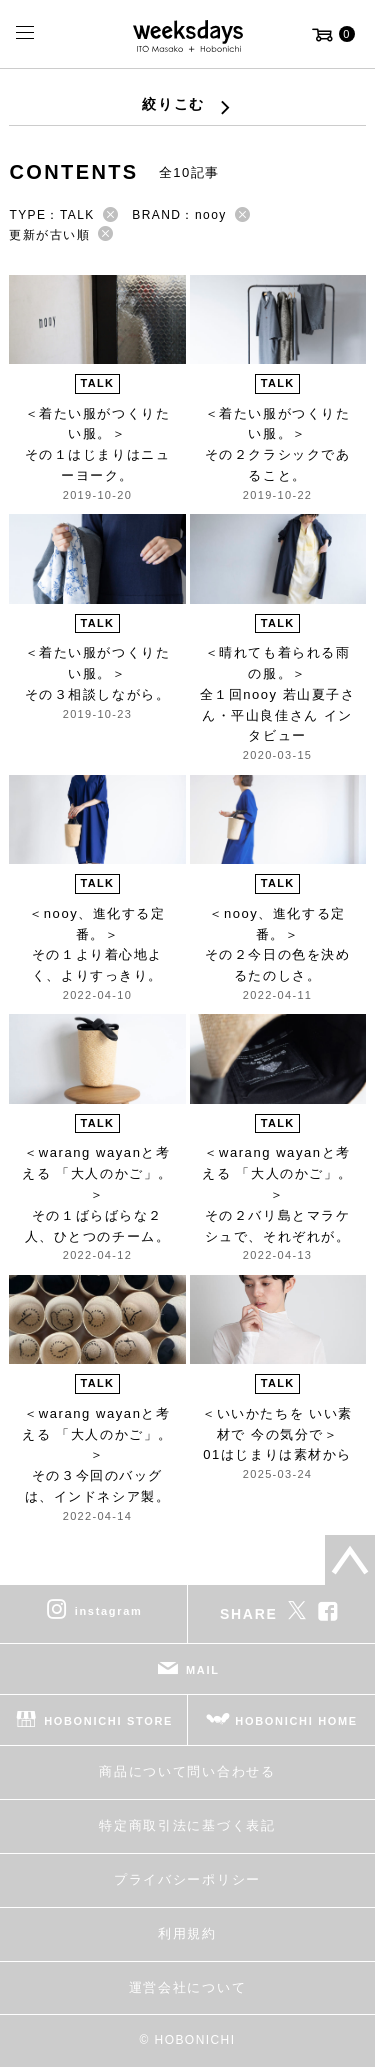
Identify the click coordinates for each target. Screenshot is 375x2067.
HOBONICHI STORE (108, 1721)
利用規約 (187, 1933)
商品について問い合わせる (187, 1771)
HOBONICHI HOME (296, 1721)
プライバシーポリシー (187, 1879)
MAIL (203, 1670)
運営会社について (187, 1987)
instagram (109, 1611)
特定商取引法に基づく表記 (187, 1825)
